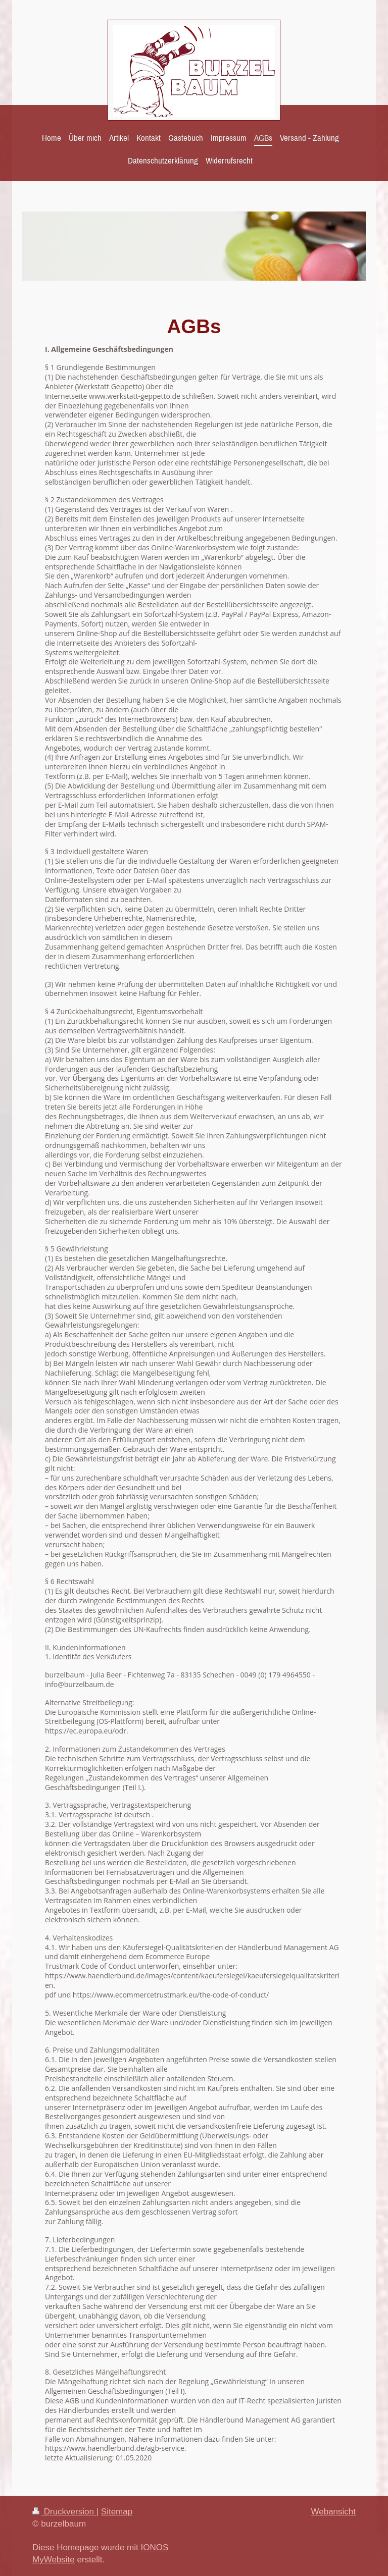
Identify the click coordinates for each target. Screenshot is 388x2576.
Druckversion (64, 2511)
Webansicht (333, 2511)
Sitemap (116, 2511)
